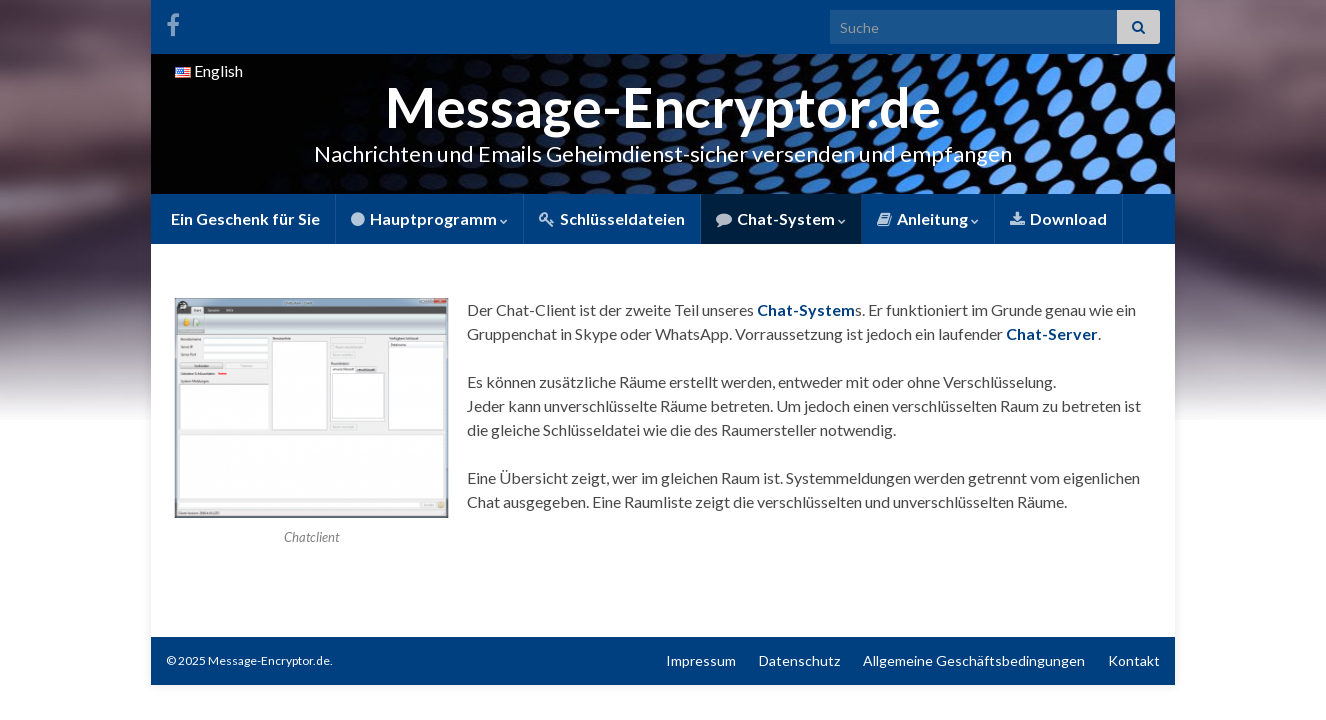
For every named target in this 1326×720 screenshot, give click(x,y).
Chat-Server (1052, 333)
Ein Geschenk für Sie (244, 218)
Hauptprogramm (429, 218)
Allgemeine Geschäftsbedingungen (974, 660)
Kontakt (1134, 660)
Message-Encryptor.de (663, 107)
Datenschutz (799, 660)
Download (1058, 218)
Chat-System (781, 218)
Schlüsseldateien (612, 218)
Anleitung (928, 218)
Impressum (701, 660)
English (209, 70)
